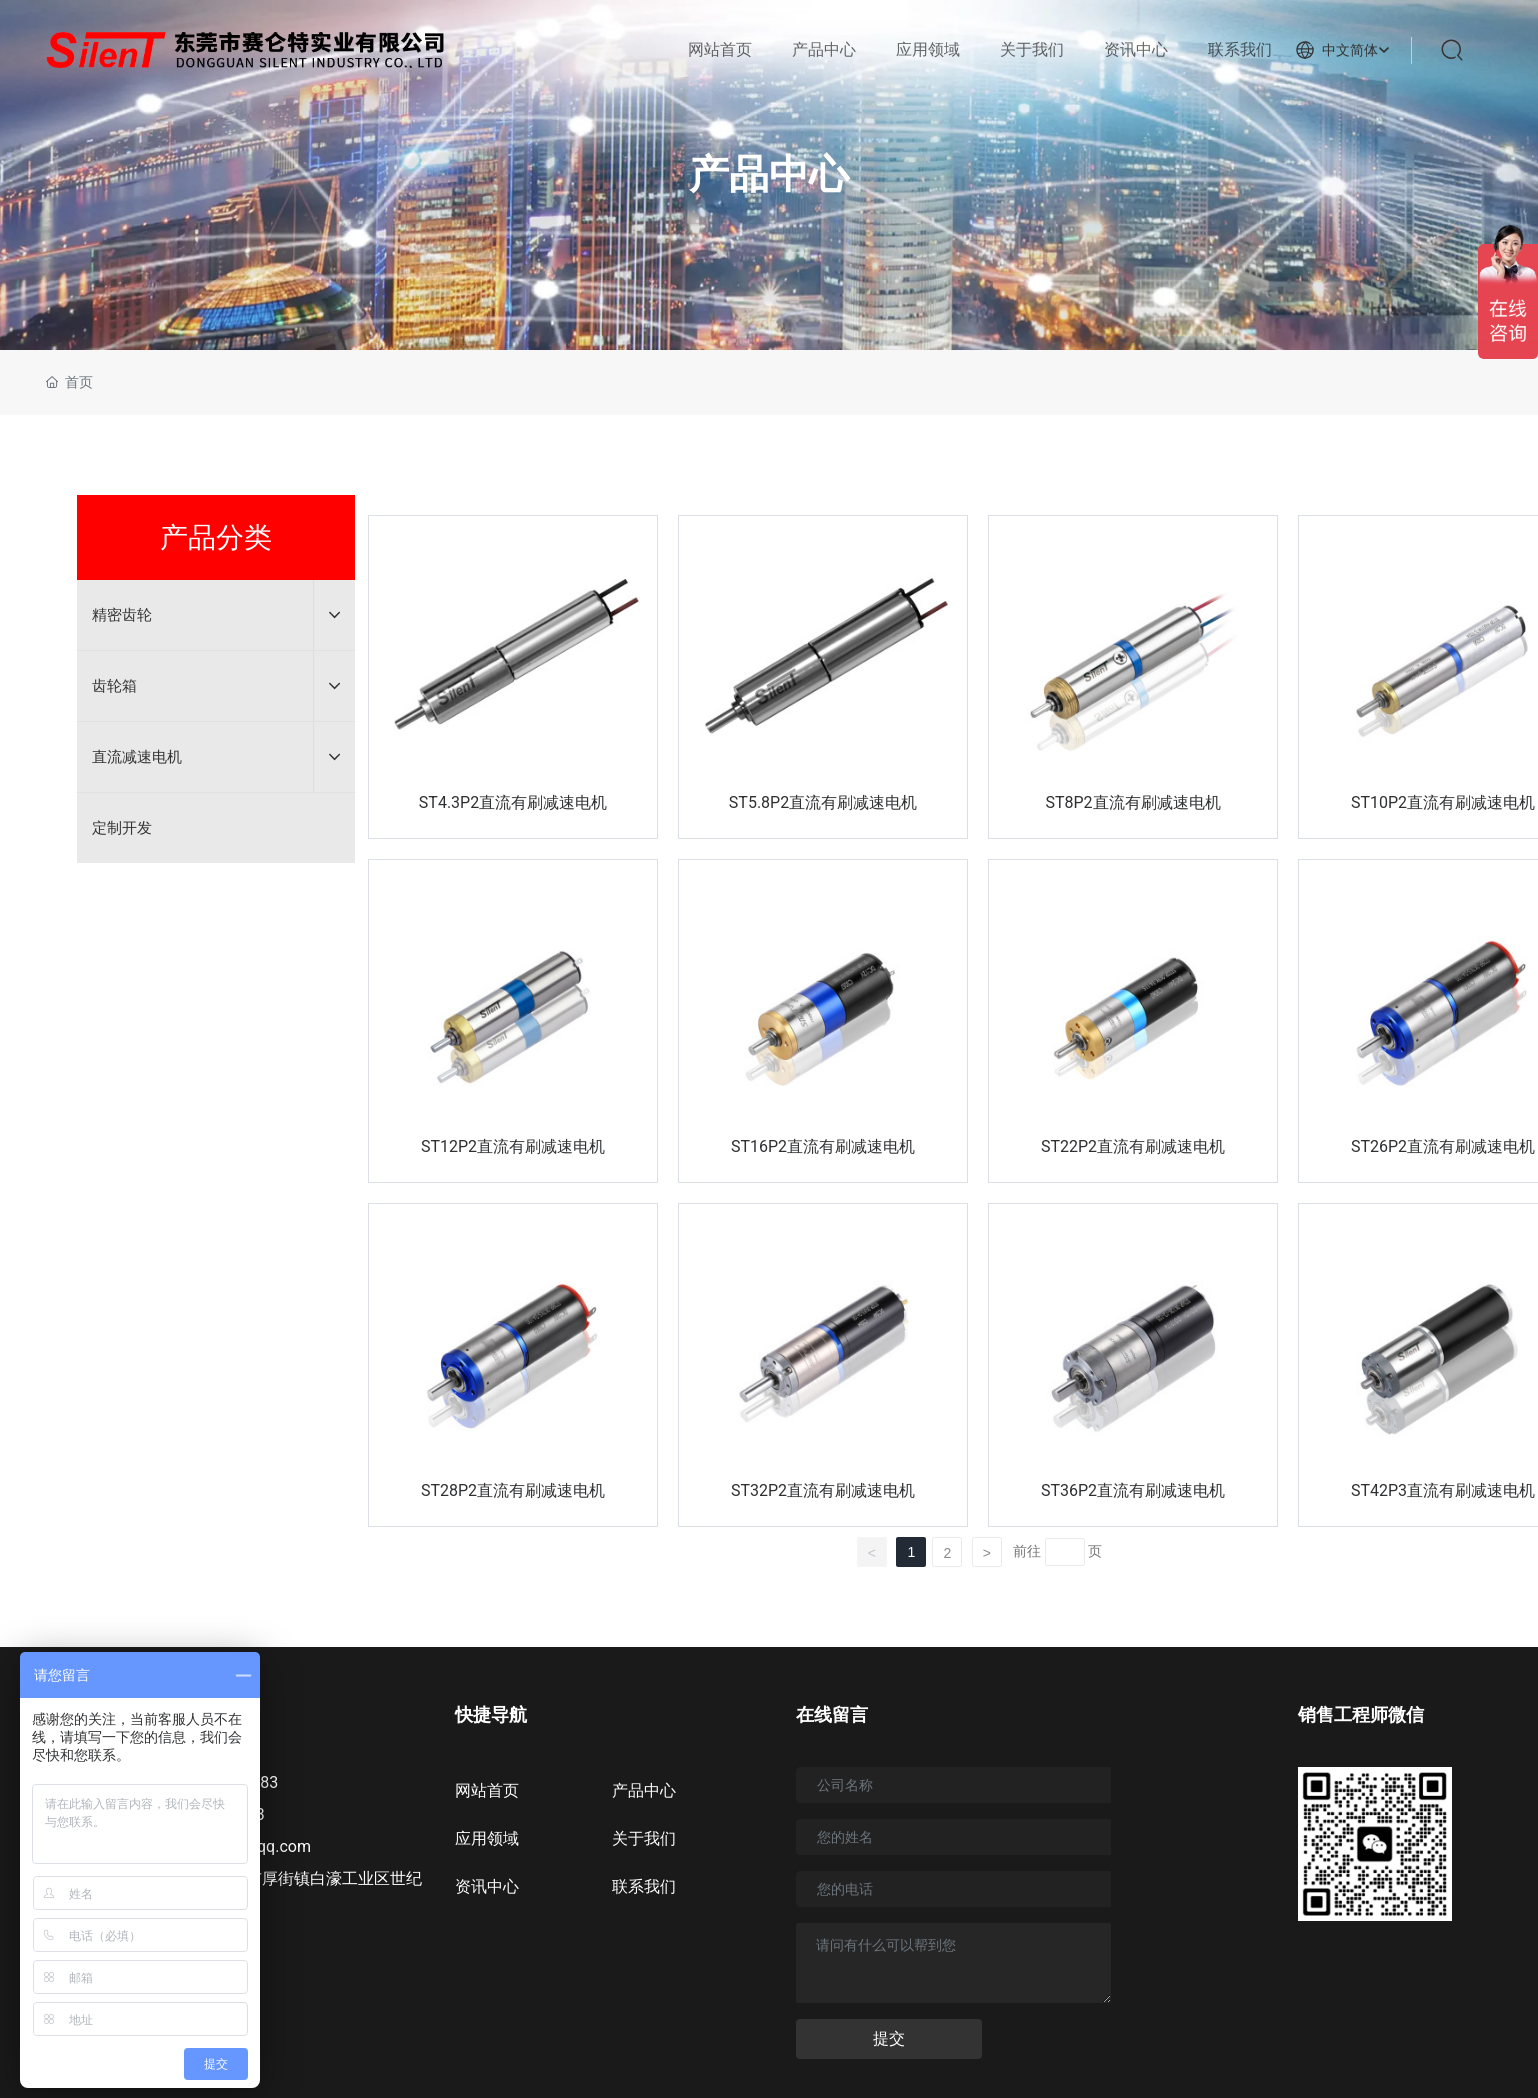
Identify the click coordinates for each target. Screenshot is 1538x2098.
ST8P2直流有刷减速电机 (1132, 802)
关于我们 (644, 1838)
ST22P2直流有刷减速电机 (1133, 1146)
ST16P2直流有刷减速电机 (823, 1146)
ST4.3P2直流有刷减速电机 (513, 802)
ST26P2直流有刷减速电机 (1443, 1146)
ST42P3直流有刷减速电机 (1443, 1490)
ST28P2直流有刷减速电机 (513, 1490)
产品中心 (769, 174)
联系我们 (644, 1886)
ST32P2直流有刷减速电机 (823, 1490)
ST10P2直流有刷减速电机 (1443, 802)
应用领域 (487, 1838)
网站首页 (487, 1790)
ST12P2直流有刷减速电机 (513, 1146)
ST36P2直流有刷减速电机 (1133, 1490)
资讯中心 (487, 1886)
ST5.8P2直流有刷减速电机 (823, 802)
